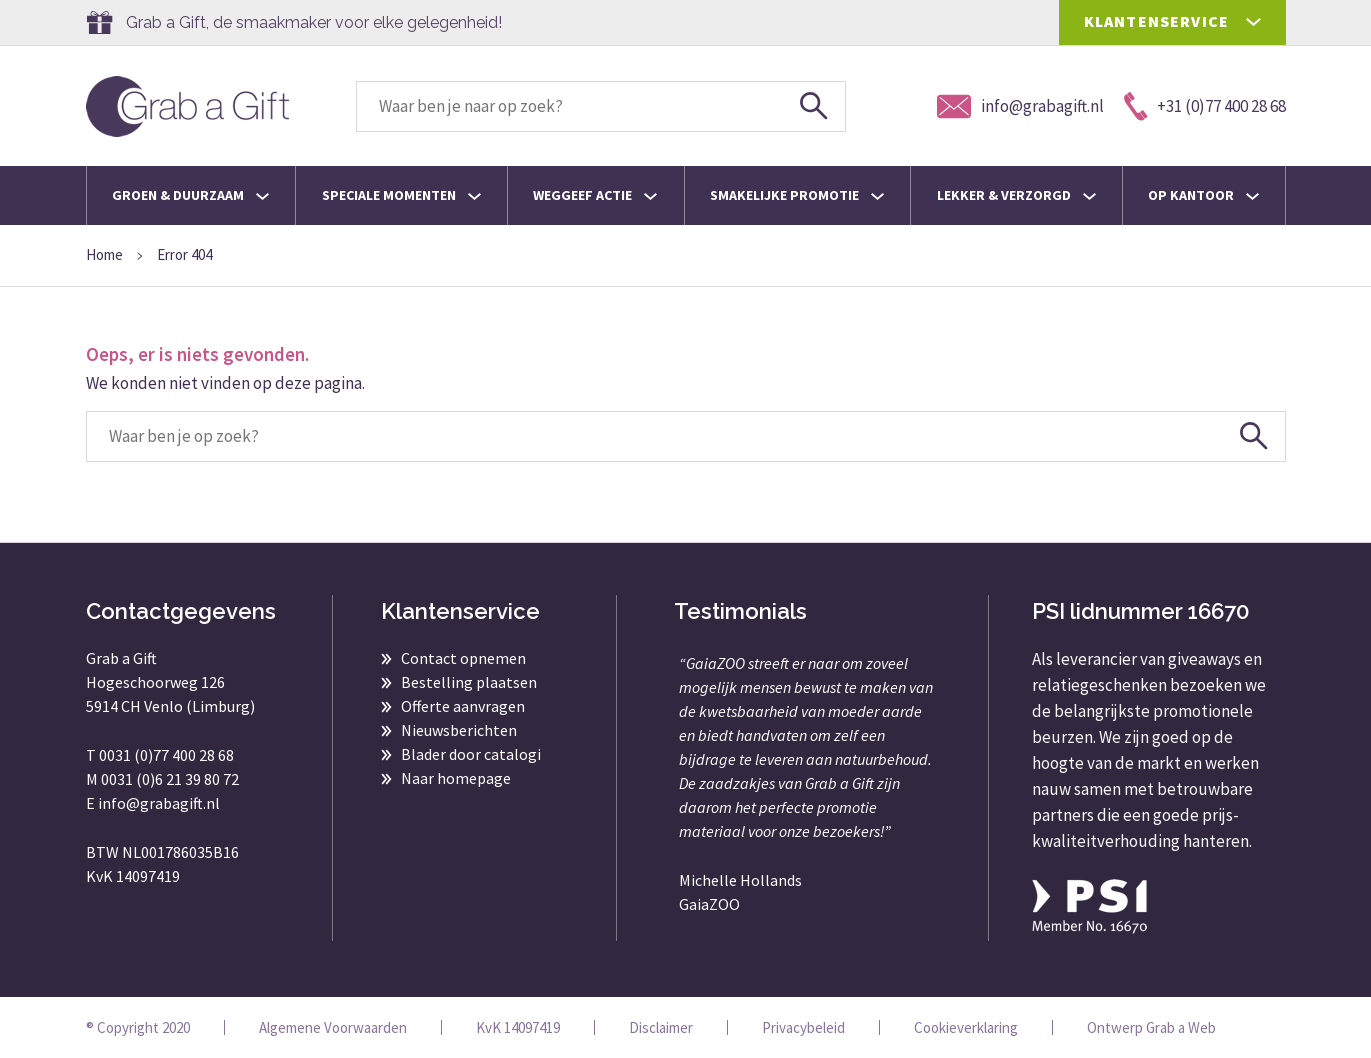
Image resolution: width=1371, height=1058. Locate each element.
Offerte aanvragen (463, 706)
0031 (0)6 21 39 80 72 (170, 779)
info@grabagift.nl (159, 803)
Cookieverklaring (966, 1027)
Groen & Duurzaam (190, 195)
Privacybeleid (803, 1027)
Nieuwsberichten (459, 730)
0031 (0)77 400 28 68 (166, 755)
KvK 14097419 (518, 1027)
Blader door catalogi (471, 754)
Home (104, 254)
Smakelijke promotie (797, 195)
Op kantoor (1203, 195)
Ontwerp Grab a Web (1151, 1027)
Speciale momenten (401, 195)
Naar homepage (456, 778)
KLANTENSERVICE (1157, 21)
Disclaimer (661, 1027)
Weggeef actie (595, 195)
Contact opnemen (463, 658)
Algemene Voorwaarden (333, 1027)
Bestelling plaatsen (469, 682)
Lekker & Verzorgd (1016, 195)
